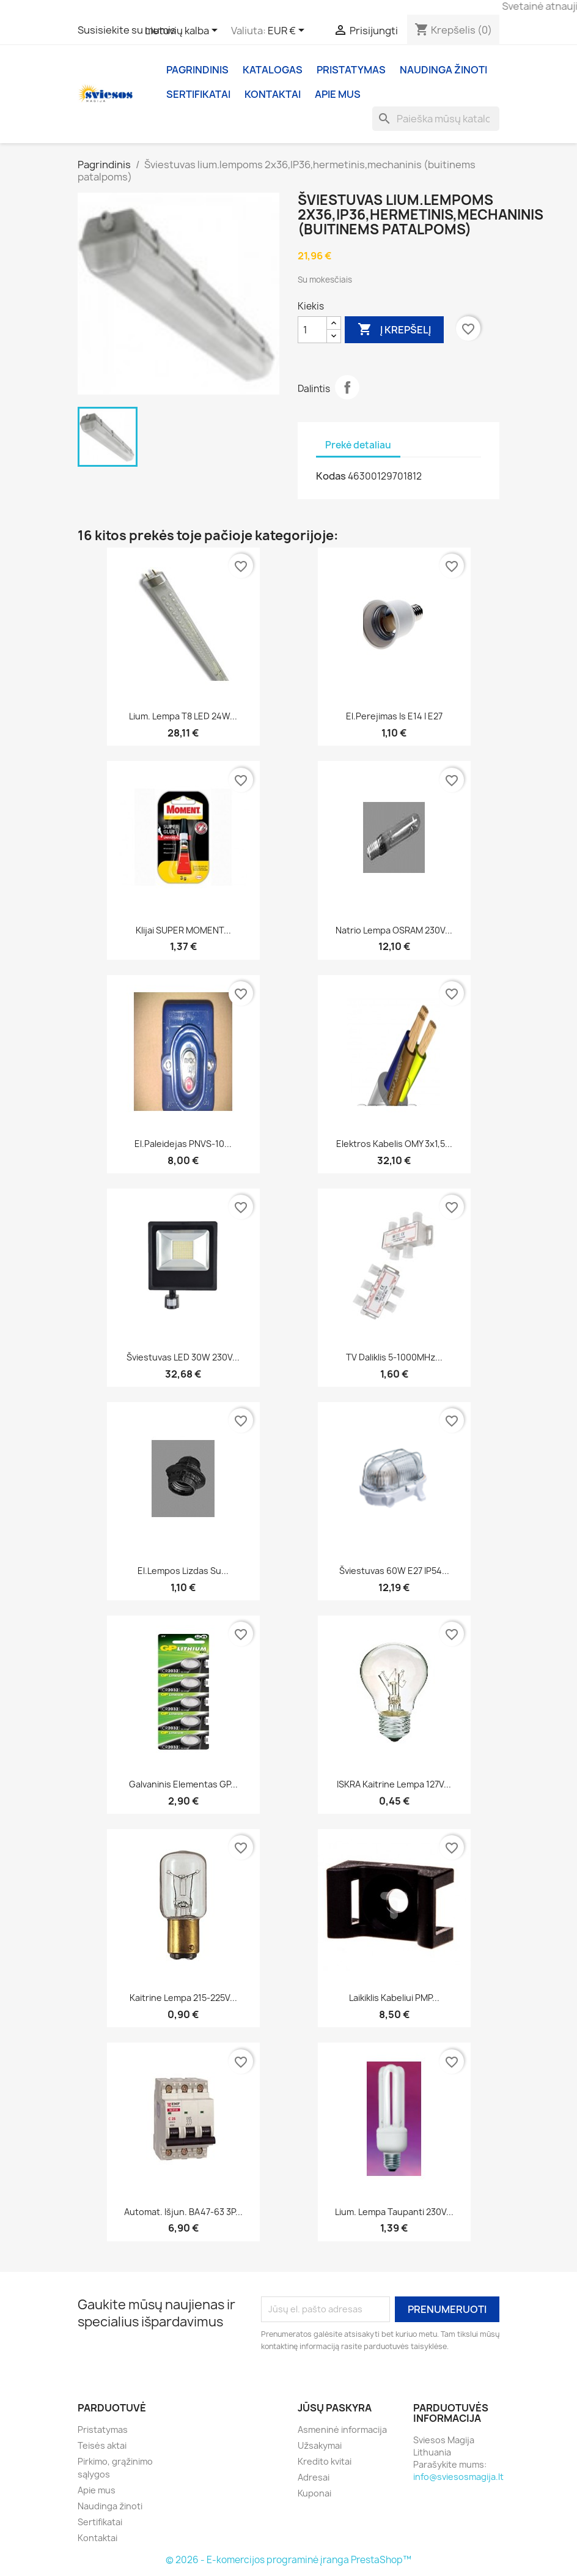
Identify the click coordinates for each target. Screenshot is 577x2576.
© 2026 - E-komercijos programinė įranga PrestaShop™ (288, 2559)
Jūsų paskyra (335, 2408)
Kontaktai (272, 94)
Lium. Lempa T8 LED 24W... (183, 716)
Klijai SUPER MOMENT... (183, 930)
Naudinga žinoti (443, 69)
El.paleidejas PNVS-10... (183, 1143)
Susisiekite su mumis (127, 30)
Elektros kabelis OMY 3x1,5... (394, 1143)
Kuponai (314, 2493)
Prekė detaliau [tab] (358, 445)
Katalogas (273, 69)
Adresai (313, 2477)
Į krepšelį (394, 330)
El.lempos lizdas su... (183, 1570)
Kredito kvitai (324, 2461)
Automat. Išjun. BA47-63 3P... (183, 2212)
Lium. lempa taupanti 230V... (394, 2212)
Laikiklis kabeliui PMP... (394, 1997)
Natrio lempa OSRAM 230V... (394, 930)
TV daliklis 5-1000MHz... (394, 1357)
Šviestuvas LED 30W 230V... (183, 1357)
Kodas (331, 476)
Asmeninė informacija (342, 2429)
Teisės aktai (102, 2445)
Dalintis (347, 387)
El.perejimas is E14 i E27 (394, 716)
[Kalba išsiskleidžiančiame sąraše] (183, 31)
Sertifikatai (198, 94)
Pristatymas (351, 69)
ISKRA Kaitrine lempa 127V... (394, 1784)
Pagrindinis (197, 69)
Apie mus (338, 94)
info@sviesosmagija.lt (458, 2476)
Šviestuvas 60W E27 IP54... (394, 1570)
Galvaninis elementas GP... (183, 1784)
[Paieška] (435, 118)
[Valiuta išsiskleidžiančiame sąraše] (288, 31)
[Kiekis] (312, 329)
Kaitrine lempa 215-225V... (183, 1997)
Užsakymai (320, 2445)
